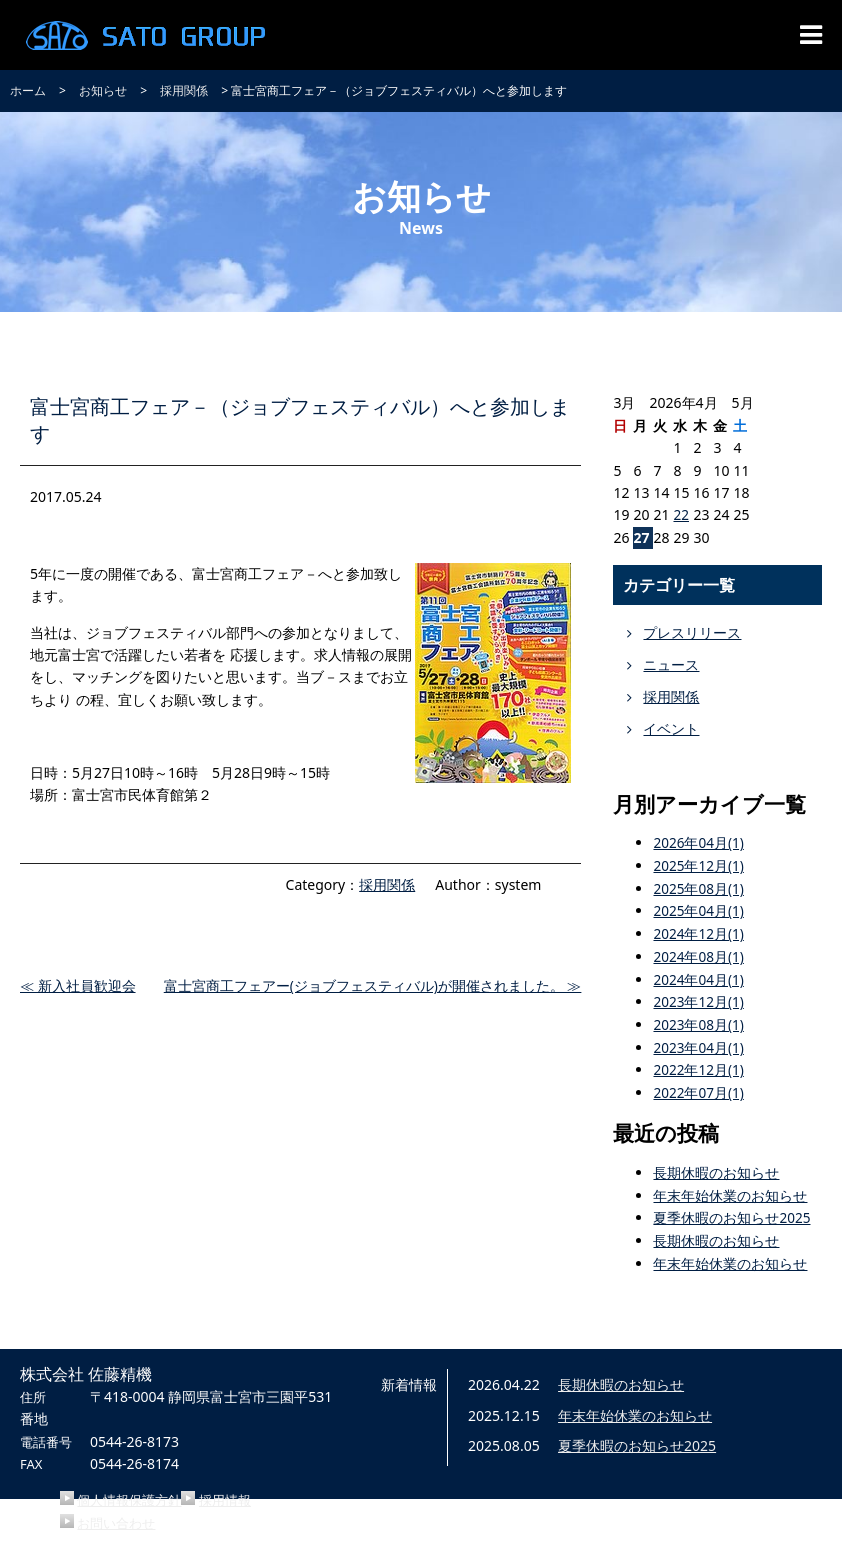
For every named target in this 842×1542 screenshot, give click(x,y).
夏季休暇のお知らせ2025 (732, 1213)
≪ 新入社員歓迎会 (78, 986)
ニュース (671, 664)
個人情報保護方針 (129, 1495)
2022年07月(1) (699, 1088)
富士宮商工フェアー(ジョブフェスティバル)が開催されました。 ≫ (372, 986)
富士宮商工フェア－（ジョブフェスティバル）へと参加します (290, 418)
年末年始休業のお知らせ (730, 1190)
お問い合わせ (116, 1517)
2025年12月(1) (699, 865)
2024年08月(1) (699, 954)
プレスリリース (692, 632)
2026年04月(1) (699, 842)
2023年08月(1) (699, 1021)
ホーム (28, 90)
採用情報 (225, 1495)
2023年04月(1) (699, 1044)
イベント (671, 728)
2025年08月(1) (699, 887)
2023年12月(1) (699, 999)
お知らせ (103, 90)
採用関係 (184, 90)
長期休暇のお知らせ (716, 1168)
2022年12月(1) (699, 1066)
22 (681, 514)
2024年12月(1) (699, 932)
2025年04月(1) (699, 909)
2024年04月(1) (699, 976)
